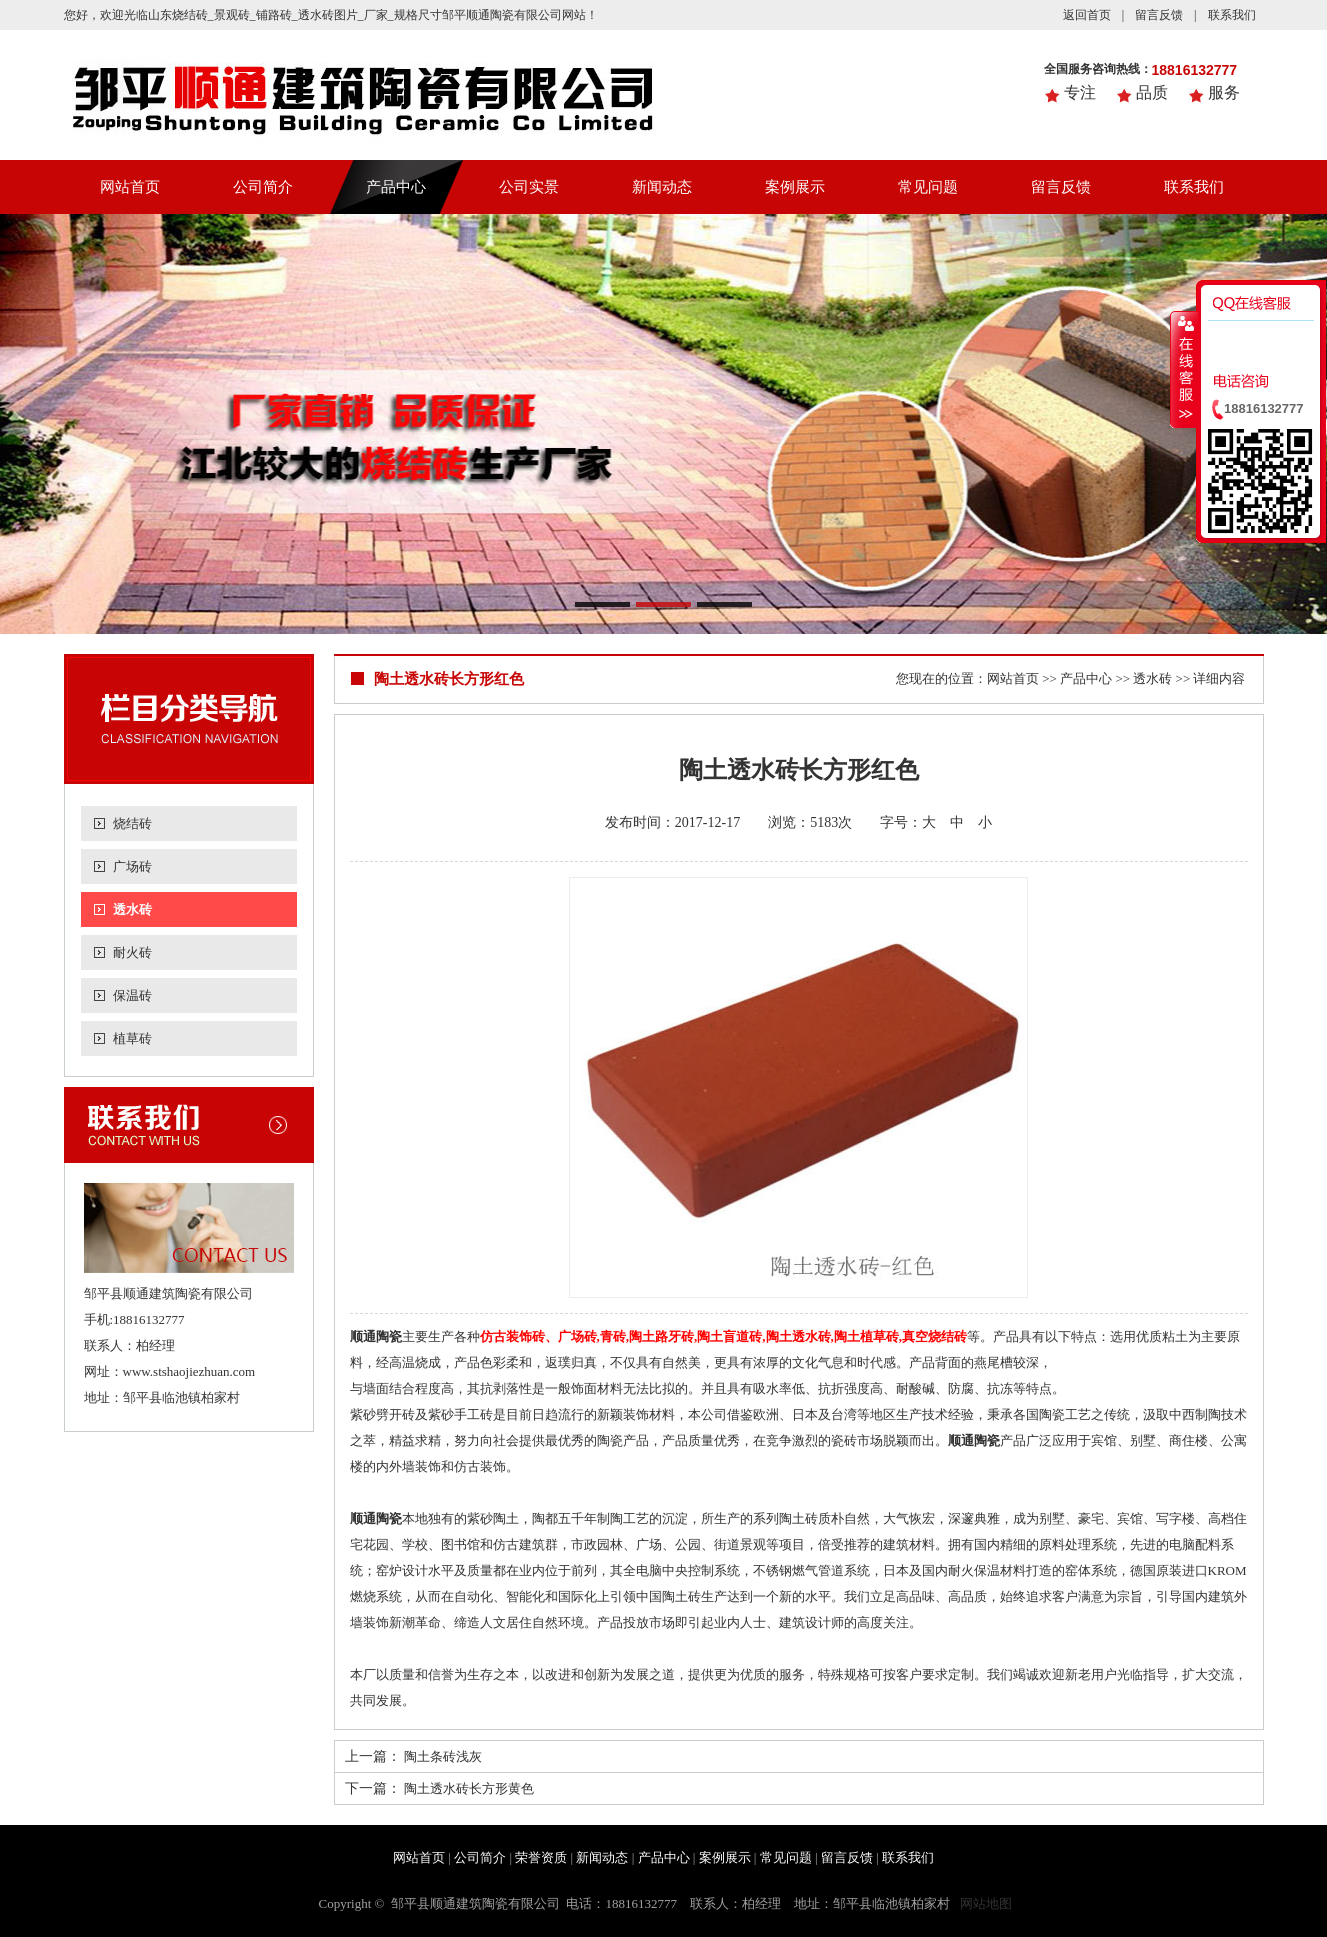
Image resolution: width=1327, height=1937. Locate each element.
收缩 (1184, 369)
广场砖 (132, 866)
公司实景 (529, 187)
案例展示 (795, 187)
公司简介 (263, 187)
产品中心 (396, 187)
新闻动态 (662, 187)
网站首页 (130, 187)
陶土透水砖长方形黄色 (469, 1788)
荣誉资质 (541, 1857)
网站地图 (986, 1903)
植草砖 (132, 1038)
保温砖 (132, 995)
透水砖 (132, 909)
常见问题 (928, 187)
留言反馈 (1159, 15)
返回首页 (1087, 15)
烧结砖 (132, 823)
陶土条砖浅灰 (443, 1756)
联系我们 (1232, 15)
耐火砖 (132, 952)
